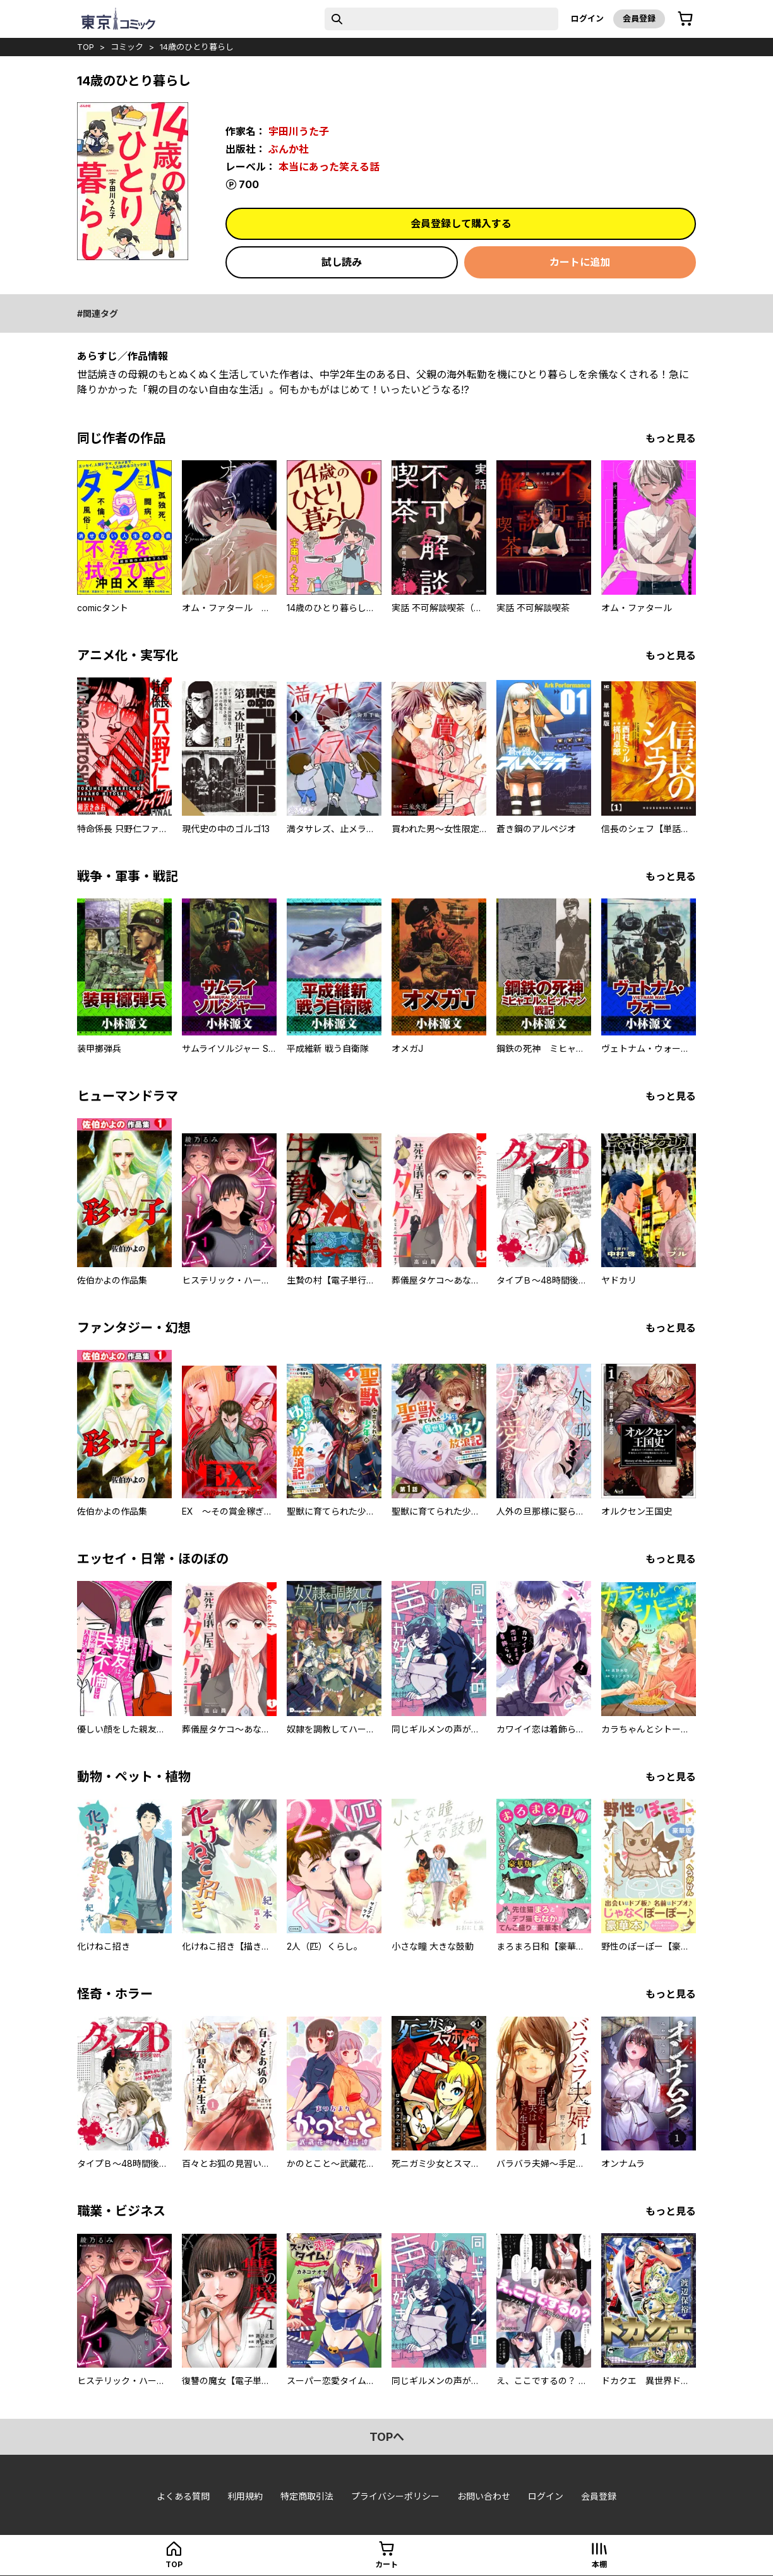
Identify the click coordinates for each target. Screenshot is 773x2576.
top (85, 47)
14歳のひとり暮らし (197, 47)
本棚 (599, 2564)
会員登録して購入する (461, 223)
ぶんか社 (288, 149)
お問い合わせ (483, 2496)
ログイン (587, 18)
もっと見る (670, 438)
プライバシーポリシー (395, 2496)
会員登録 (639, 18)
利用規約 (245, 2496)
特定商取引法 (306, 2496)
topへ (386, 2436)
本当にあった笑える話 (329, 166)
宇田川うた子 (298, 131)
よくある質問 (183, 2496)
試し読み (341, 262)
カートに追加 (579, 262)
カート (386, 2564)
